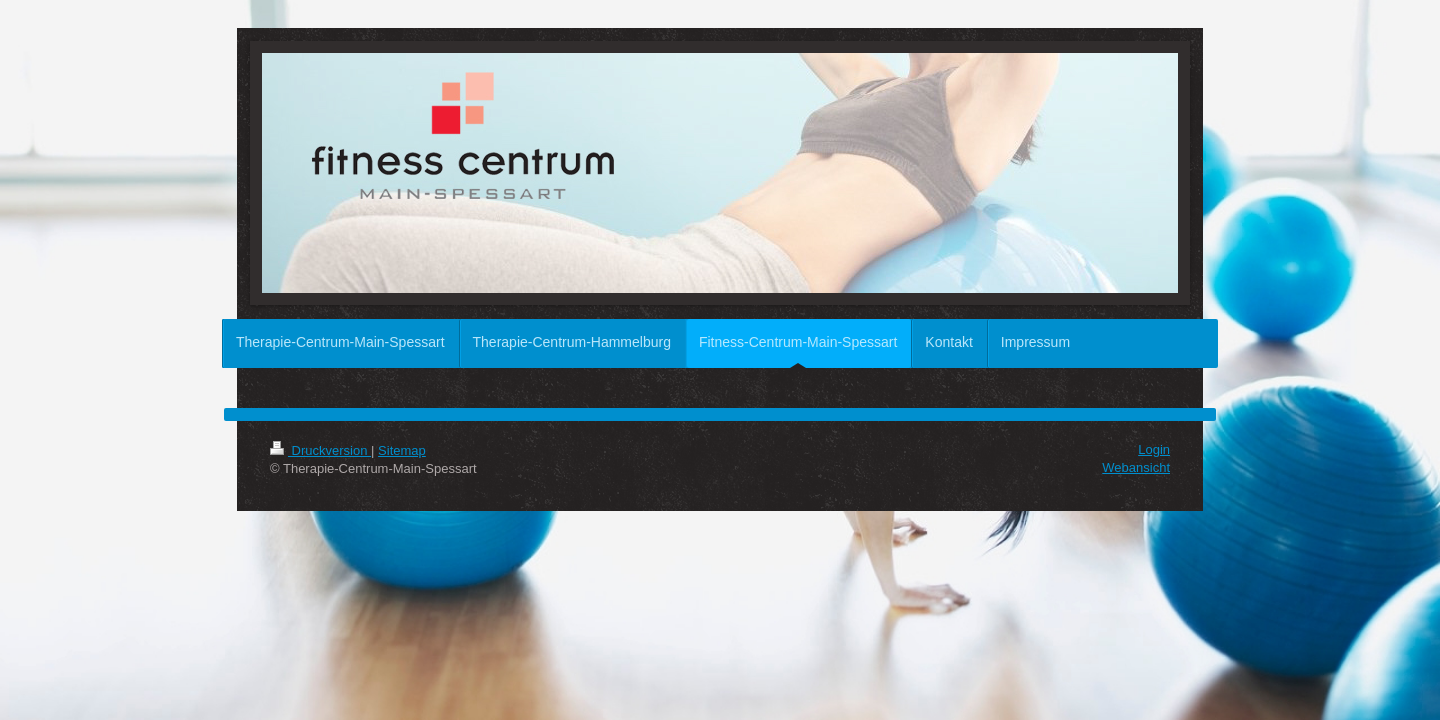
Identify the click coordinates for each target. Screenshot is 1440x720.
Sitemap (402, 450)
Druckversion (320, 450)
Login (1154, 449)
